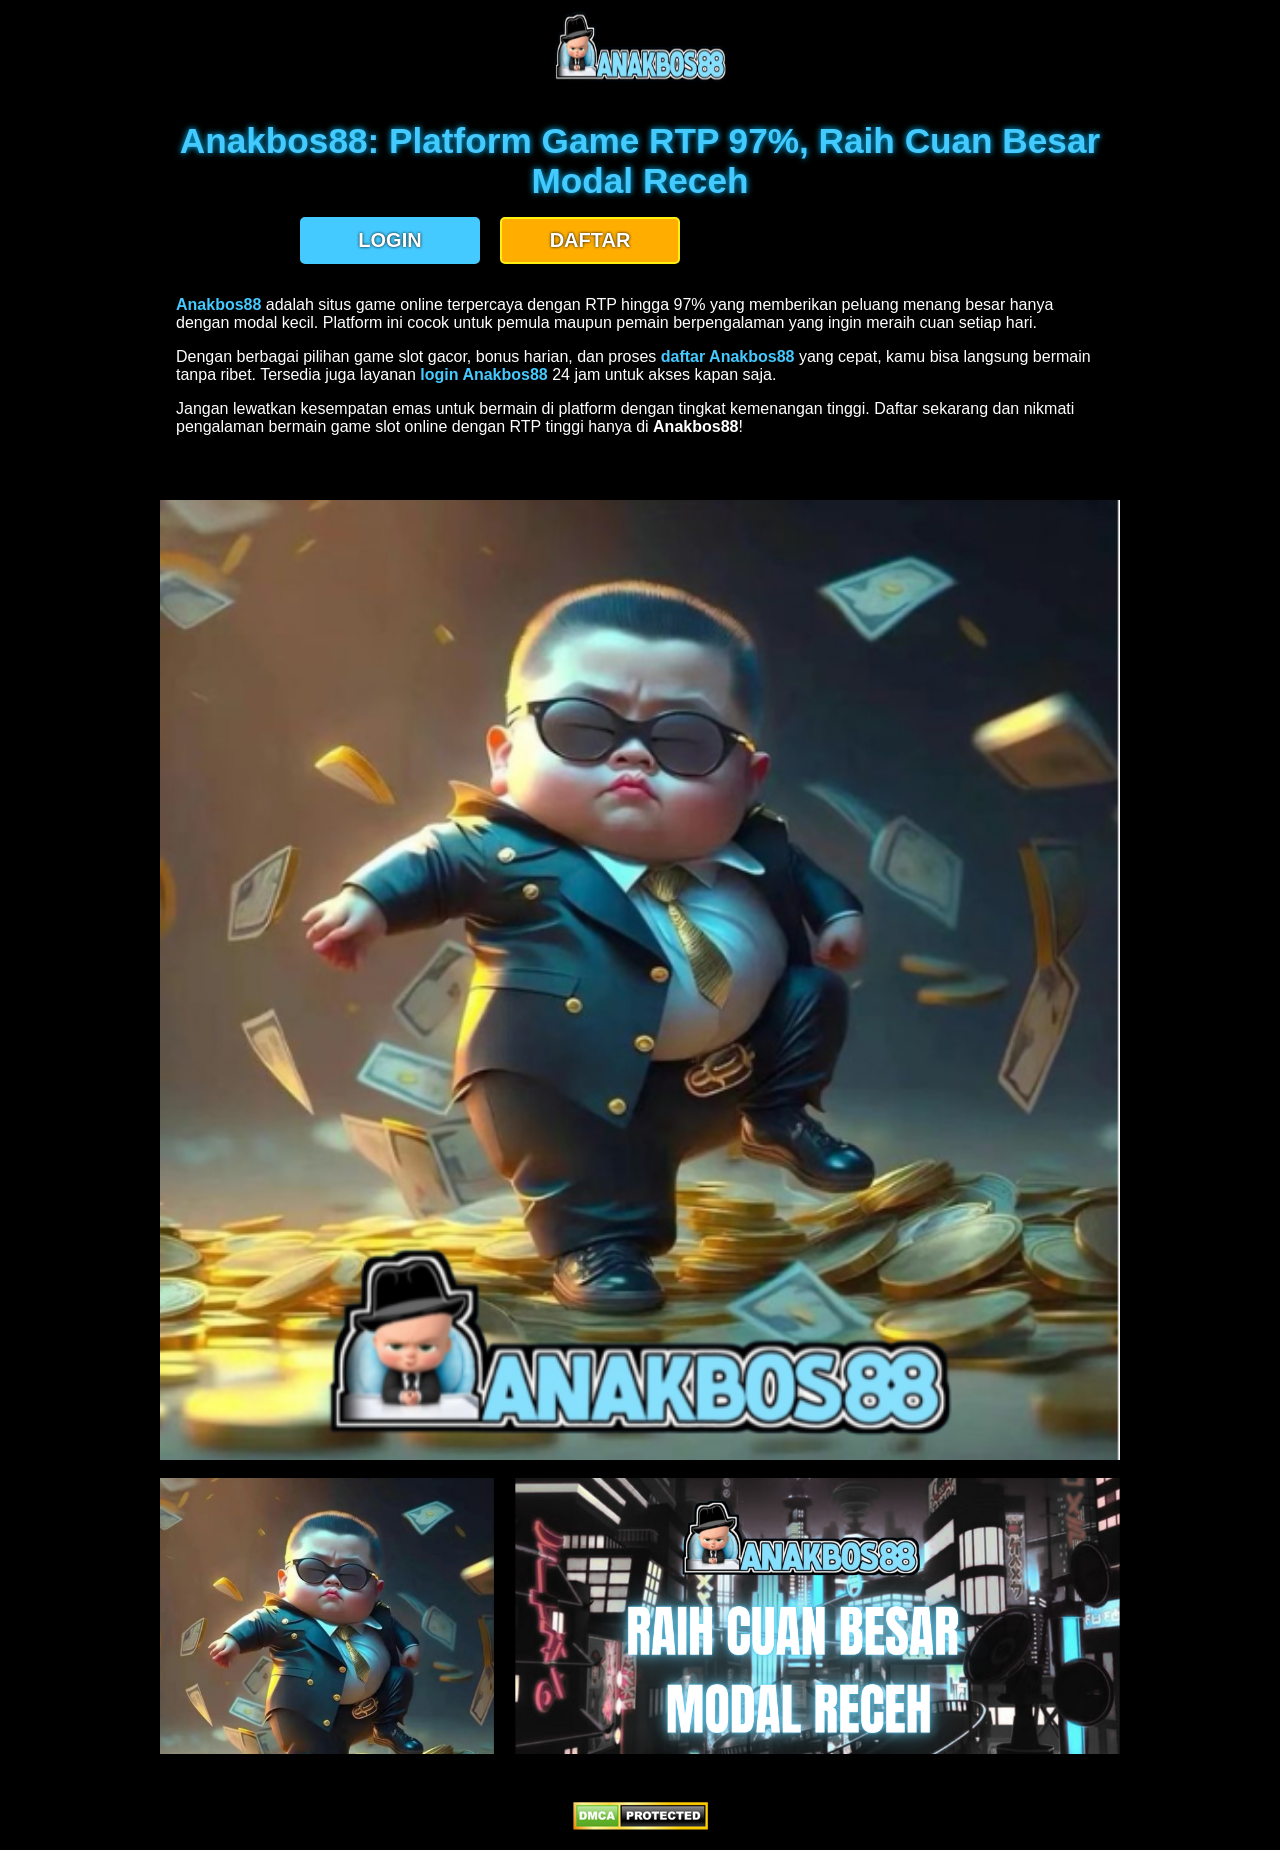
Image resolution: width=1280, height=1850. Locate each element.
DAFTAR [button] (590, 240)
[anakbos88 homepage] (640, 77)
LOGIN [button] (389, 240)
